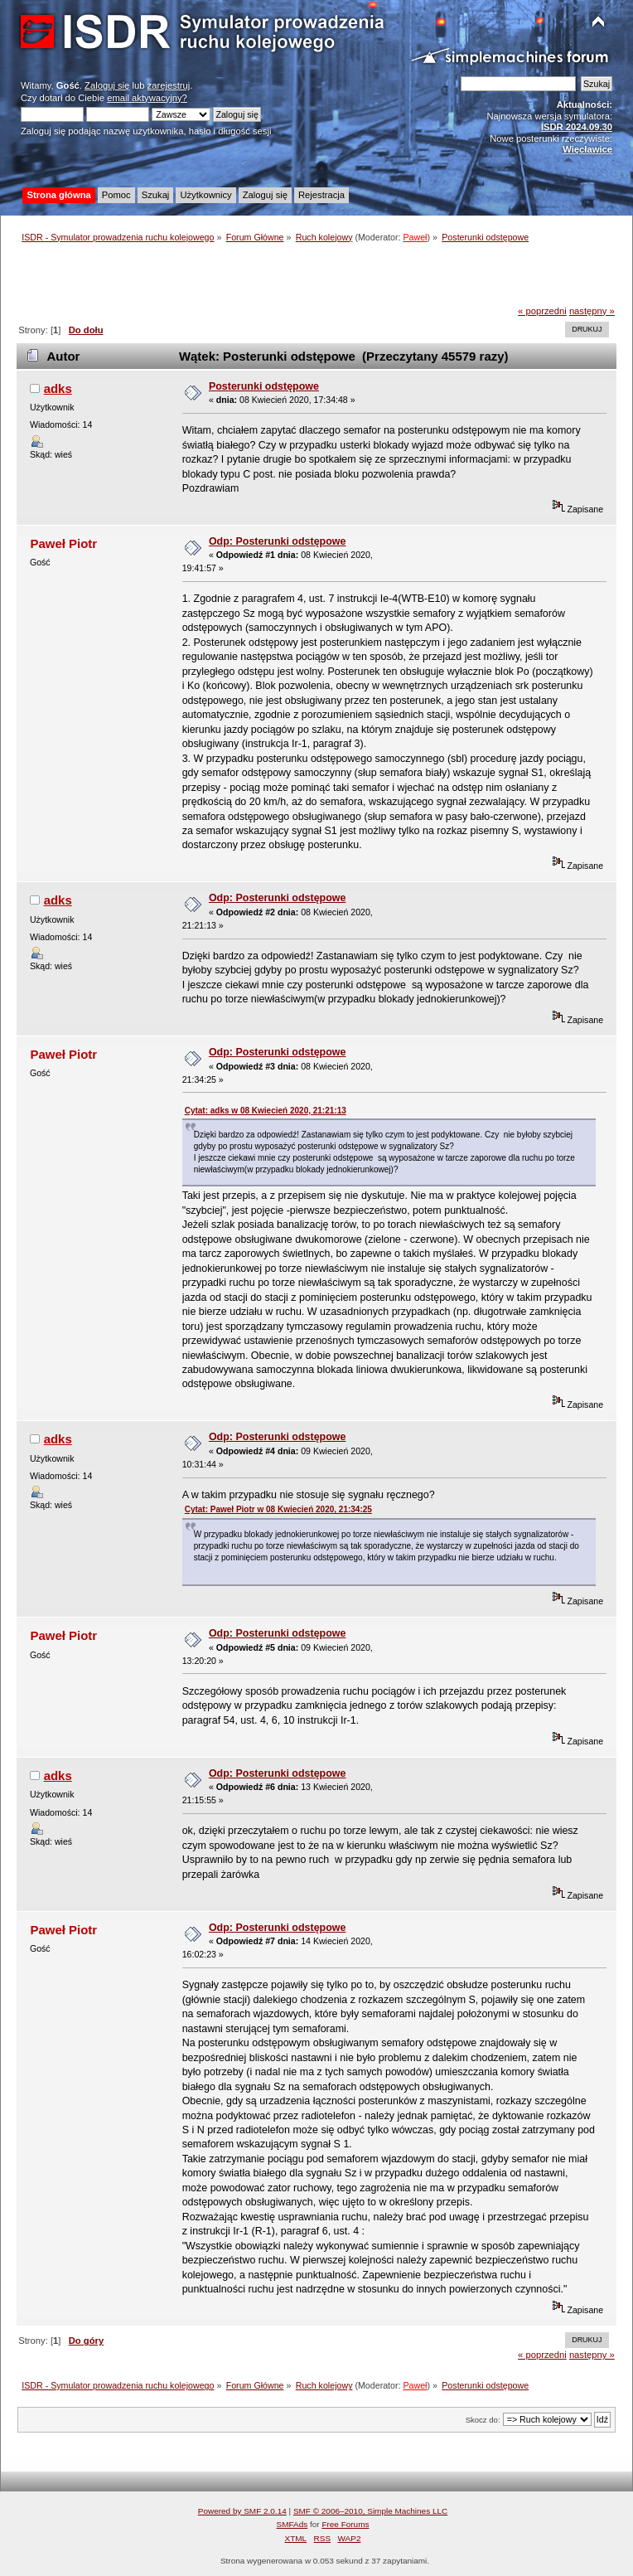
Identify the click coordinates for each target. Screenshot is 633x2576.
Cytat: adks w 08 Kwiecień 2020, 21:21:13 (265, 1110)
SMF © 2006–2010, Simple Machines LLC (370, 2510)
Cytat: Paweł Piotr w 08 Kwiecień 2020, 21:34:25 (278, 1509)
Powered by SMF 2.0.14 (242, 2510)
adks (58, 388)
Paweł (415, 237)
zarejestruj (169, 85)
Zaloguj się (107, 85)
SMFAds (292, 2524)
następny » (592, 311)
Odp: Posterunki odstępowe (277, 541)
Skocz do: (483, 2419)
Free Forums (345, 2524)
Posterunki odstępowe (264, 386)
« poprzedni (542, 311)
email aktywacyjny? (147, 98)
